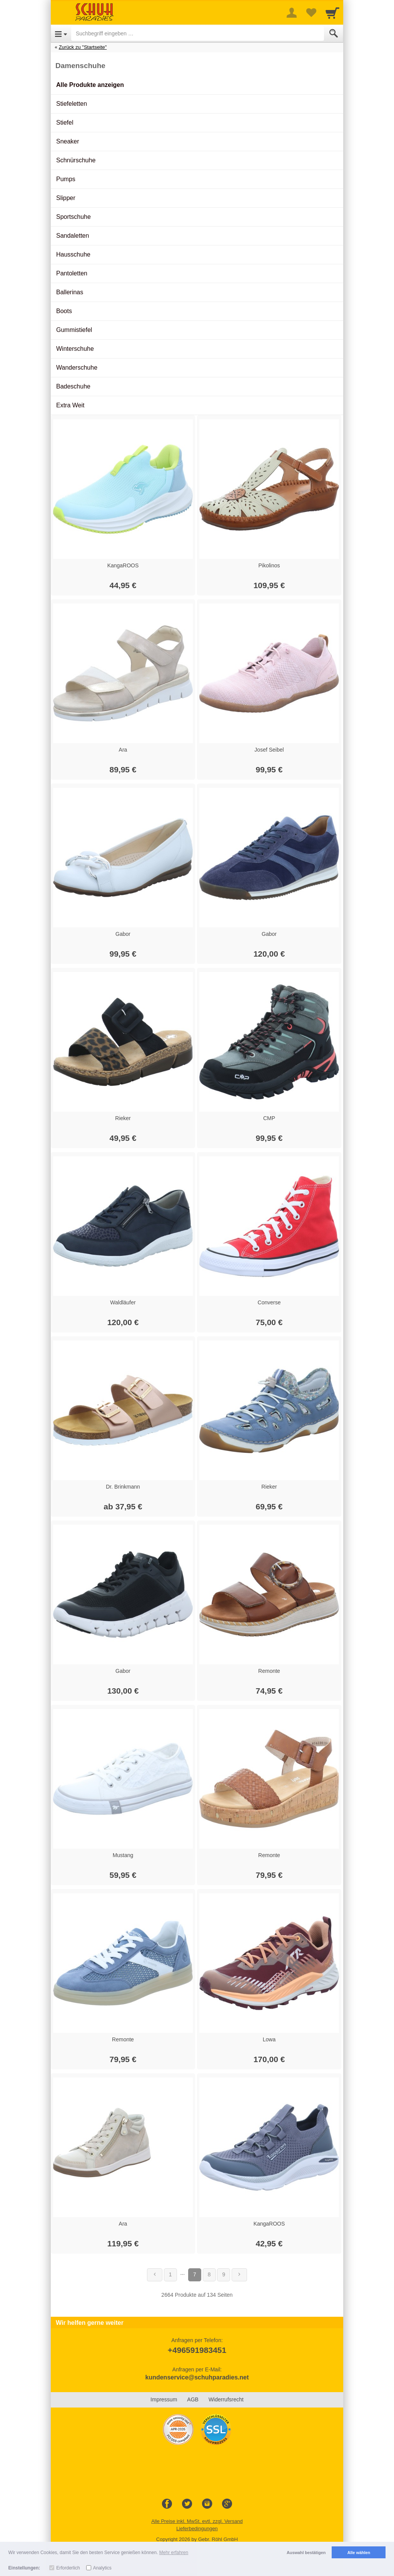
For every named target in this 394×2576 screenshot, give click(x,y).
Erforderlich (68, 2568)
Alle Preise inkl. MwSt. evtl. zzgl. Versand (197, 2521)
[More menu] (292, 13)
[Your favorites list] (311, 13)
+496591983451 (197, 2350)
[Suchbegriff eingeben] (197, 33)
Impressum (163, 2399)
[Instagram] (207, 2504)
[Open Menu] (61, 33)
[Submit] (333, 33)
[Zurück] (154, 2274)
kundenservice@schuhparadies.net (197, 2377)
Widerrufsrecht (226, 2399)
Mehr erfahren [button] (173, 2552)
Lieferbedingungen (197, 2528)
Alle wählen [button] (358, 2552)
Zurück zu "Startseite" (83, 47)
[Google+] (227, 2504)
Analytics (102, 2568)
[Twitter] (187, 2504)
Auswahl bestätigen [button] (306, 2552)
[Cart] (332, 13)
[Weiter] (239, 2274)
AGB (193, 2399)
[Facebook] (167, 2504)
